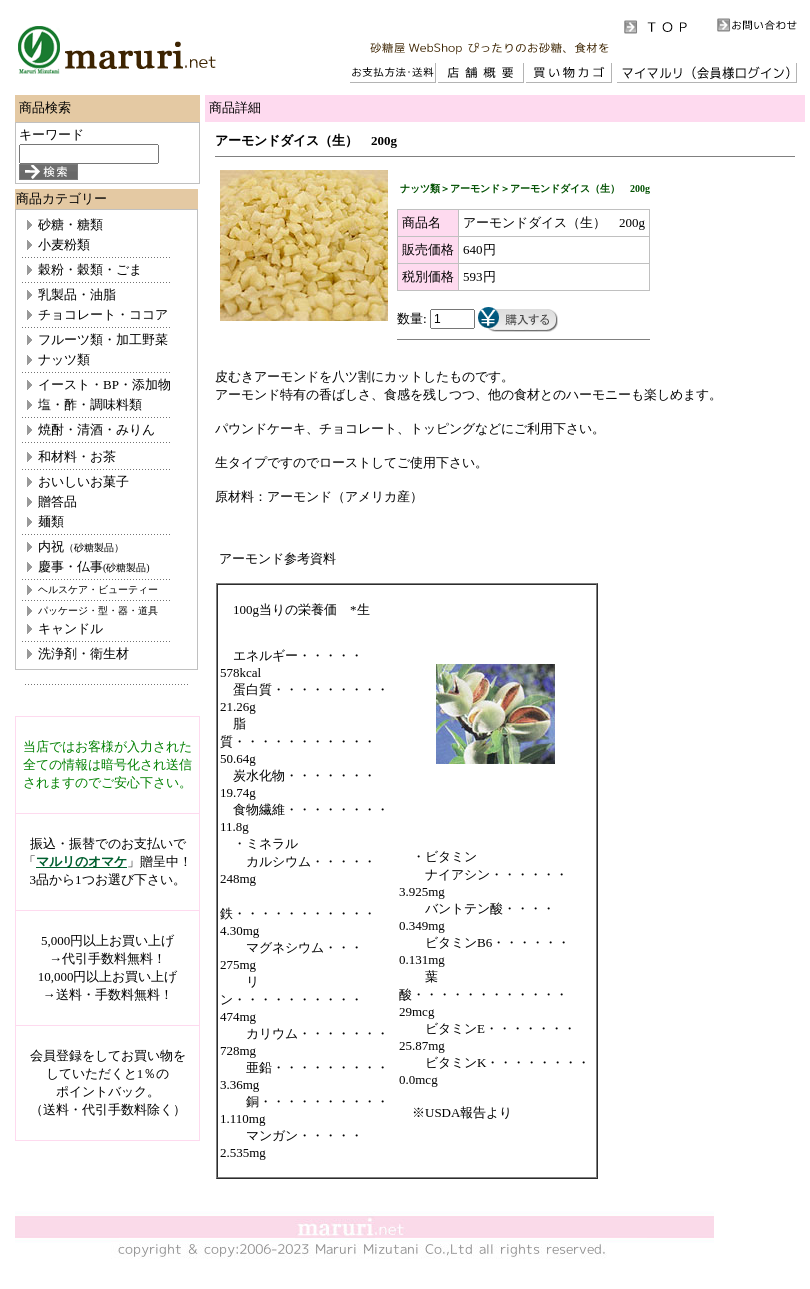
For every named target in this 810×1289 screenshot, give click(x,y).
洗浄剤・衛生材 (83, 653)
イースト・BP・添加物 (104, 384)
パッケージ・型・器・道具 (98, 610)
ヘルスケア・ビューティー (98, 589)
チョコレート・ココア (103, 314)
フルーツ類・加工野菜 (103, 339)
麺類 (51, 521)
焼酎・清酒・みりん (96, 429)
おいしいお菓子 (83, 481)
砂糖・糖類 (70, 224)
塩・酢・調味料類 (90, 404)
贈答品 (57, 501)
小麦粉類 (64, 244)
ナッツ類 (64, 359)
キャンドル (70, 628)
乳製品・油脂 (77, 294)
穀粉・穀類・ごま (90, 269)
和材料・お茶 (77, 456)
